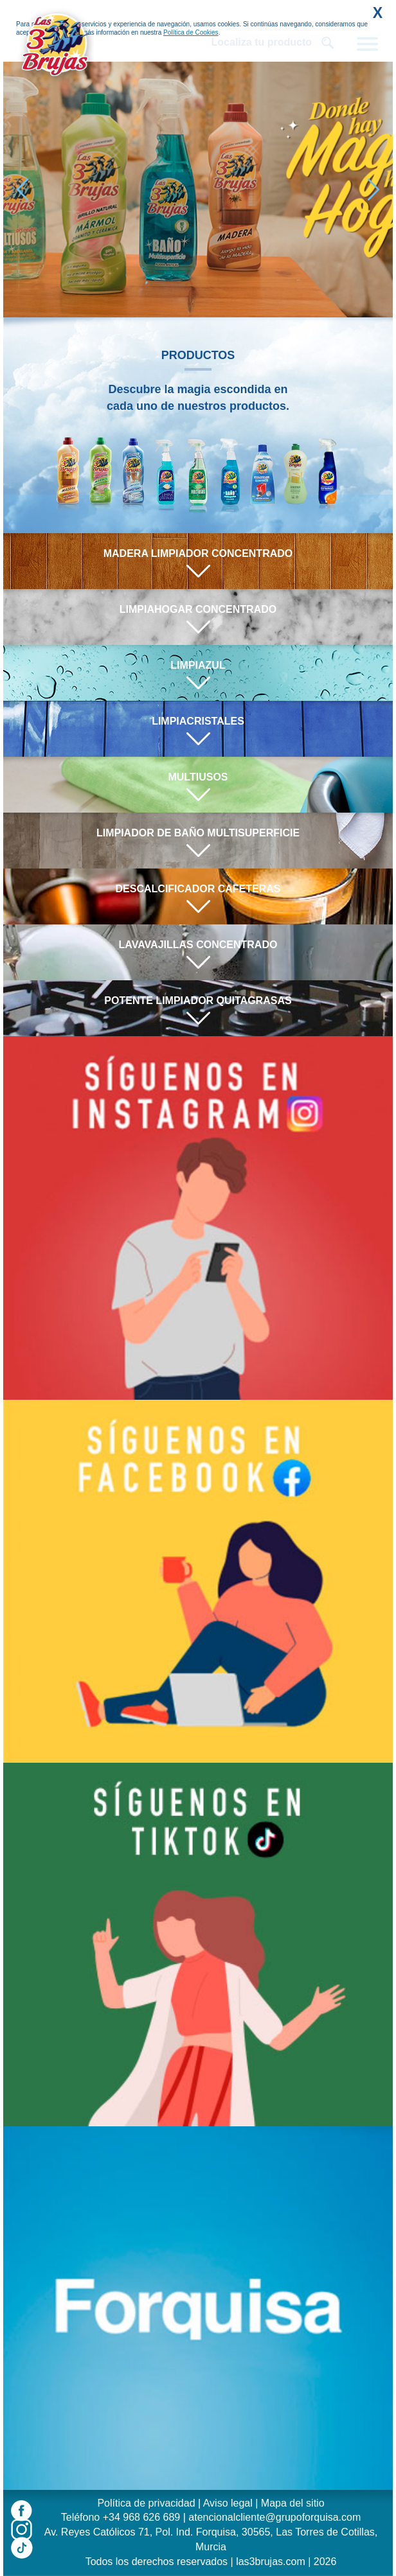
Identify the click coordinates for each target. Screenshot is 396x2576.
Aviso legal (228, 2503)
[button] (373, 189)
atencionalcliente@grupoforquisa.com (274, 2517)
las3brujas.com (270, 2561)
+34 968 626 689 (142, 2517)
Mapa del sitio (293, 2503)
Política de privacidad (146, 2503)
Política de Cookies (191, 32)
